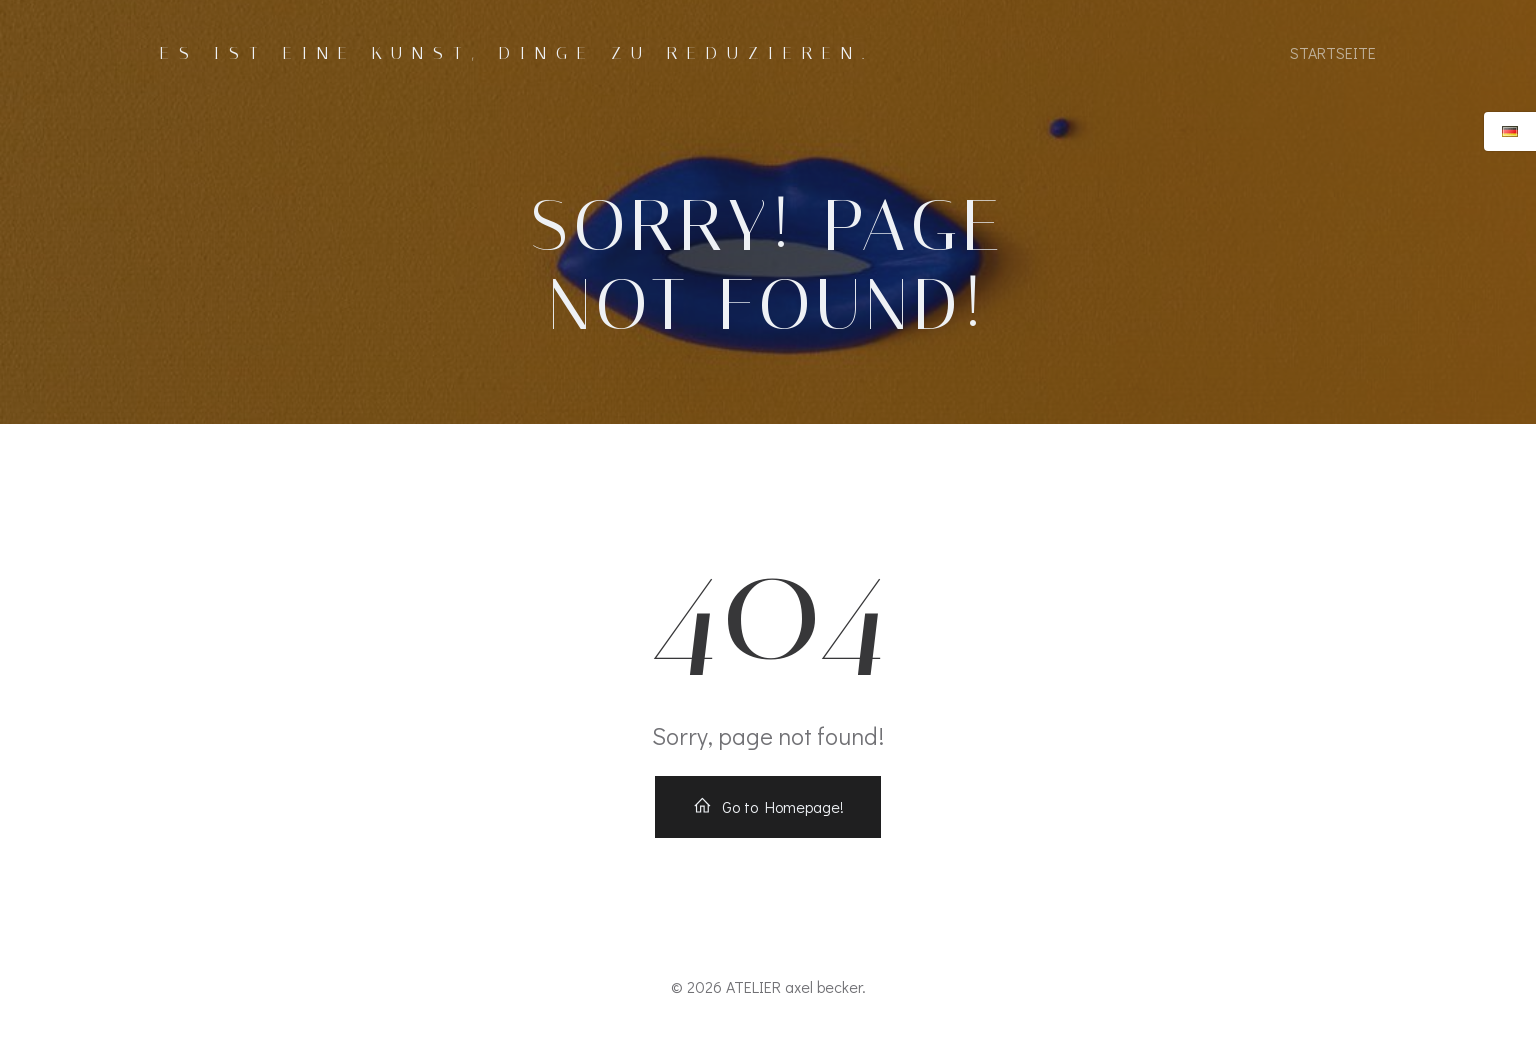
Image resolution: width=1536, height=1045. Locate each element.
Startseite (1333, 52)
